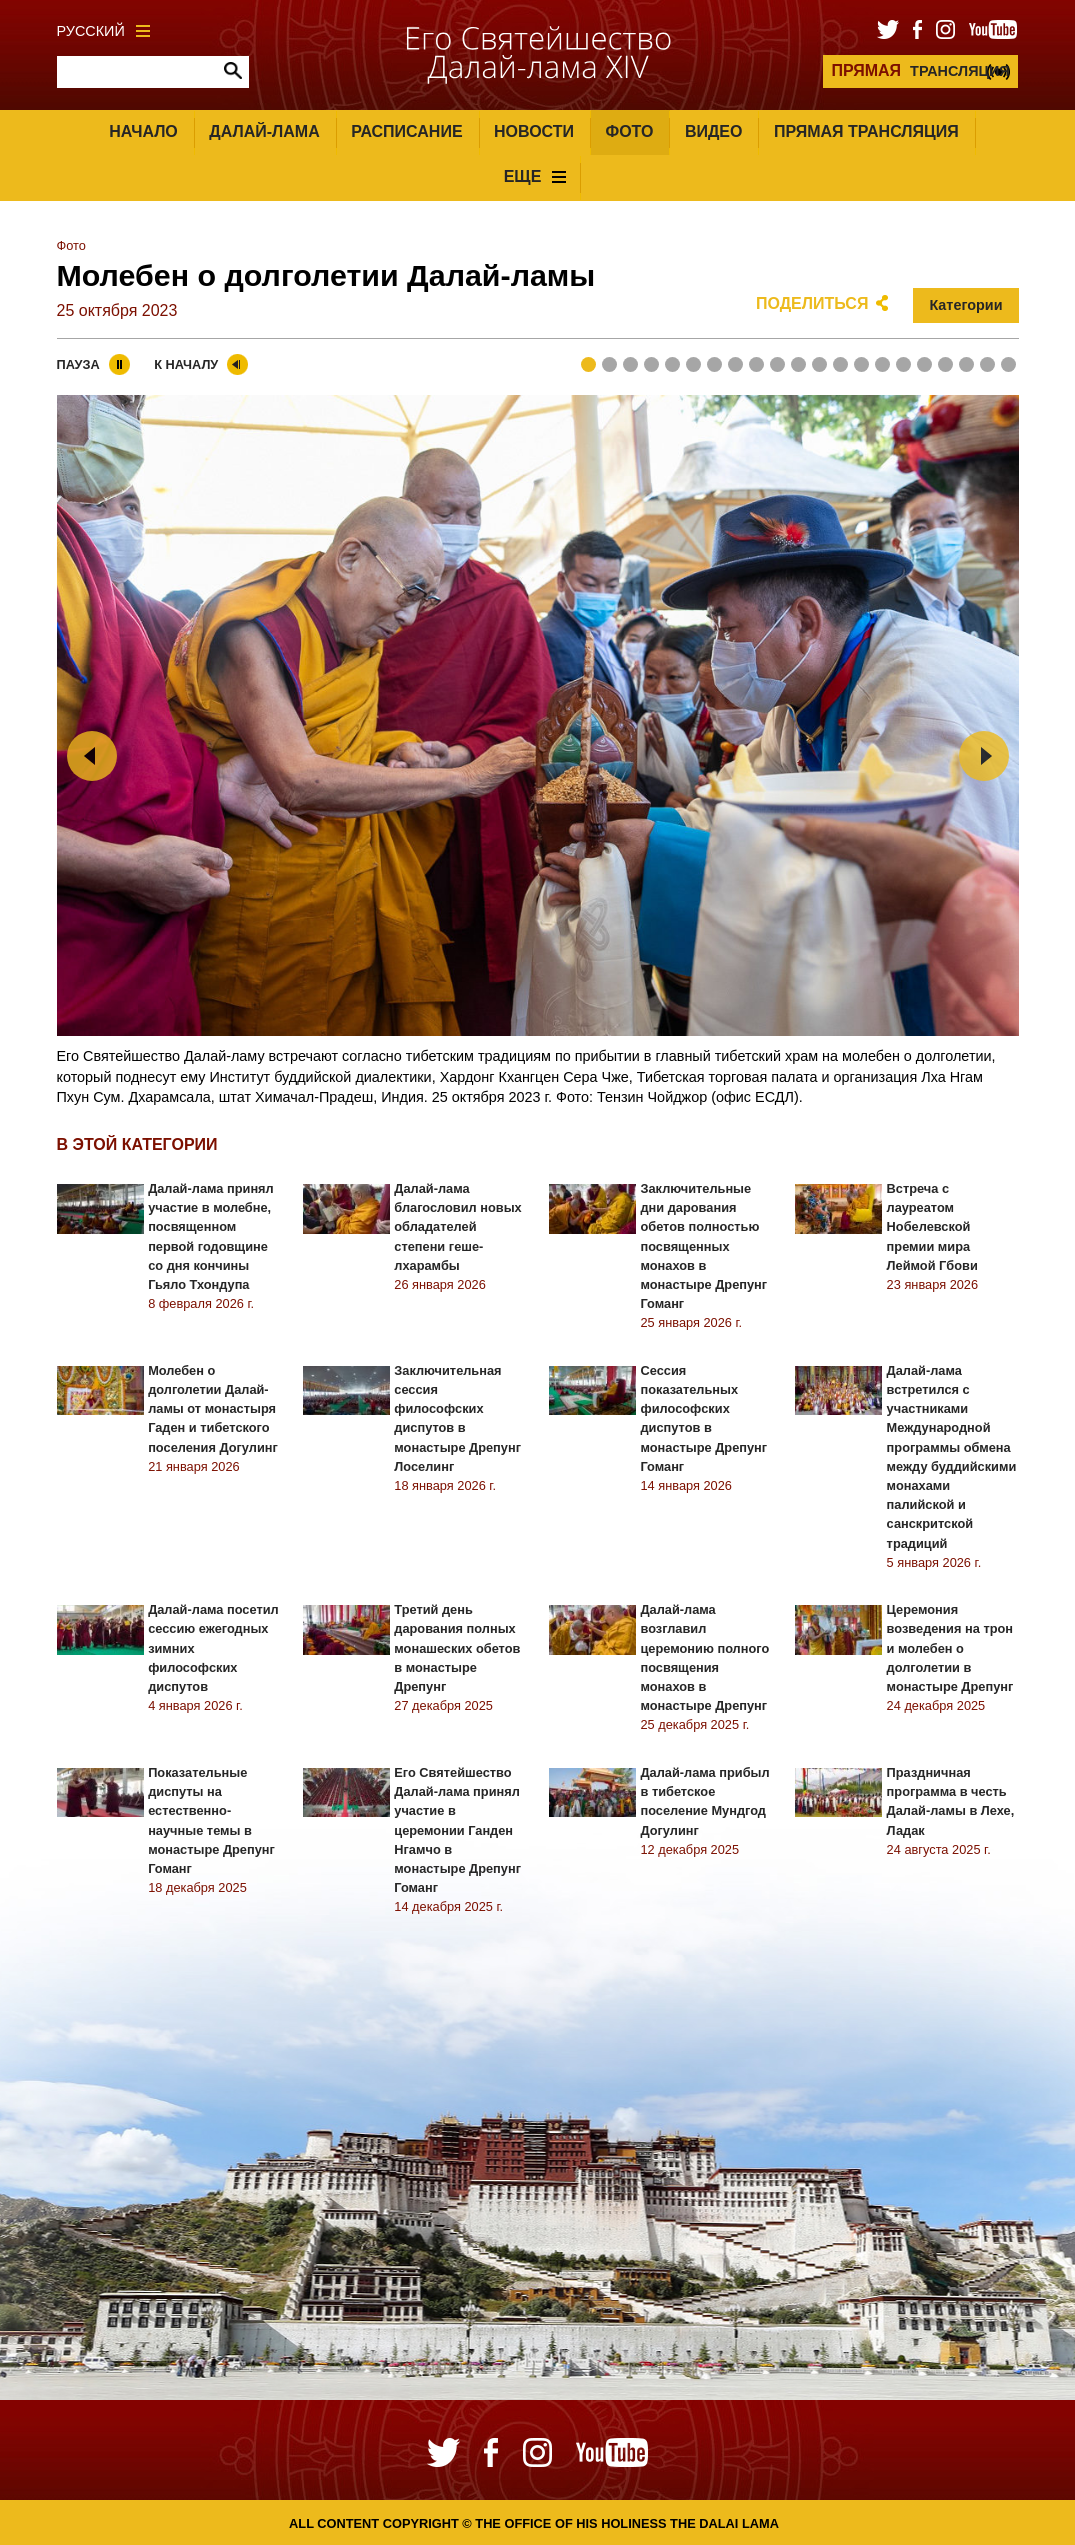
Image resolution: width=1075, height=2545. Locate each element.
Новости (534, 131)
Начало (143, 131)
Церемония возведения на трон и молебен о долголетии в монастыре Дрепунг (950, 1648)
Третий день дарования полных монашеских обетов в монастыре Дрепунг (457, 1648)
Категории (965, 305)
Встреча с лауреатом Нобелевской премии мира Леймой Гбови (932, 1227)
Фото (630, 131)
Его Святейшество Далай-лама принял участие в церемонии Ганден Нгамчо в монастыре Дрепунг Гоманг (457, 1830)
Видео (714, 131)
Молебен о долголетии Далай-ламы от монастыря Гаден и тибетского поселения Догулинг (213, 1409)
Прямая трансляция (866, 131)
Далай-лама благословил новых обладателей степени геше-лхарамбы (457, 1227)
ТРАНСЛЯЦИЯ (920, 70)
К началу (186, 364)
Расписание (406, 131)
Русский (103, 31)
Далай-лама (264, 131)
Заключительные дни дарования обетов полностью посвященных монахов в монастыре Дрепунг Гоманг (703, 1246)
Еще (535, 176)
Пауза (78, 364)
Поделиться (812, 303)
